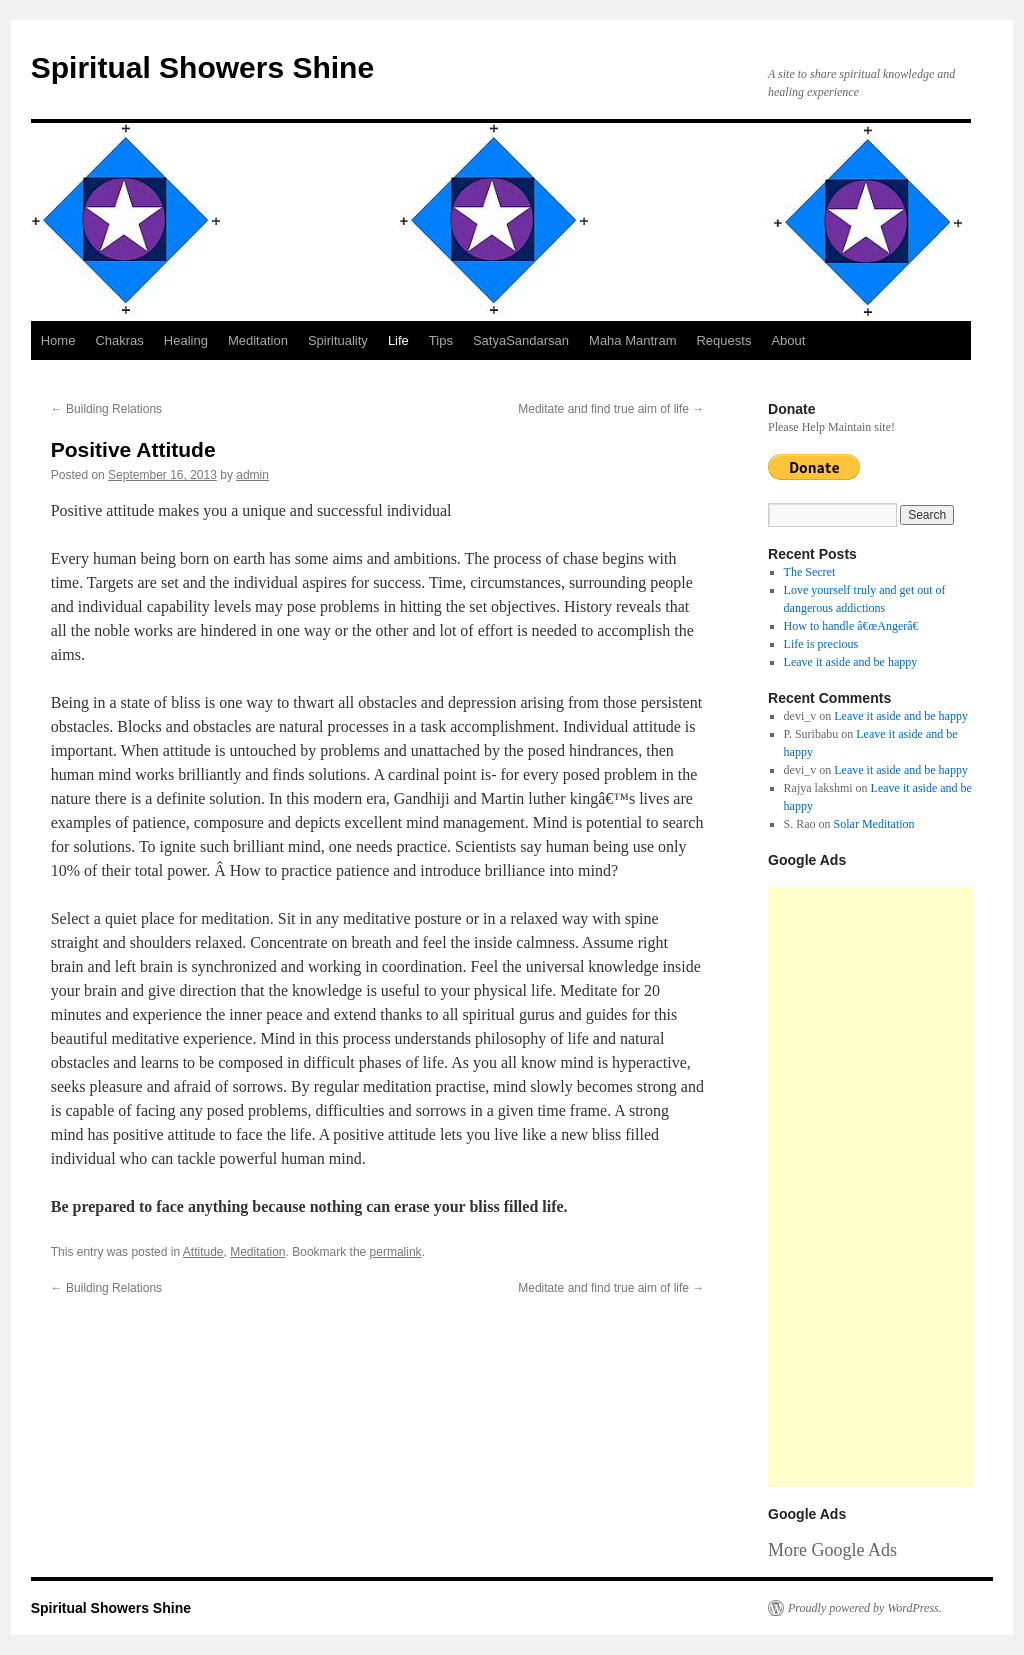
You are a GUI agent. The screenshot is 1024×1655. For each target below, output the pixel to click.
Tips (441, 340)
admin (252, 475)
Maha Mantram (632, 340)
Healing (186, 340)
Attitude (203, 1252)
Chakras (119, 340)
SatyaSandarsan (521, 340)
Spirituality (338, 340)
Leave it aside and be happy (851, 662)
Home (58, 340)
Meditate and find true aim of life (611, 409)
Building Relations (106, 409)
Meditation (258, 340)
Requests (723, 340)
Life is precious (821, 644)
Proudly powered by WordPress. (865, 1608)
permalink (396, 1252)
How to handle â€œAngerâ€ (855, 626)
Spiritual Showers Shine (202, 67)
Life (398, 340)
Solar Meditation (874, 824)
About (788, 340)
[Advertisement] (870, 1187)
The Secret (810, 572)
